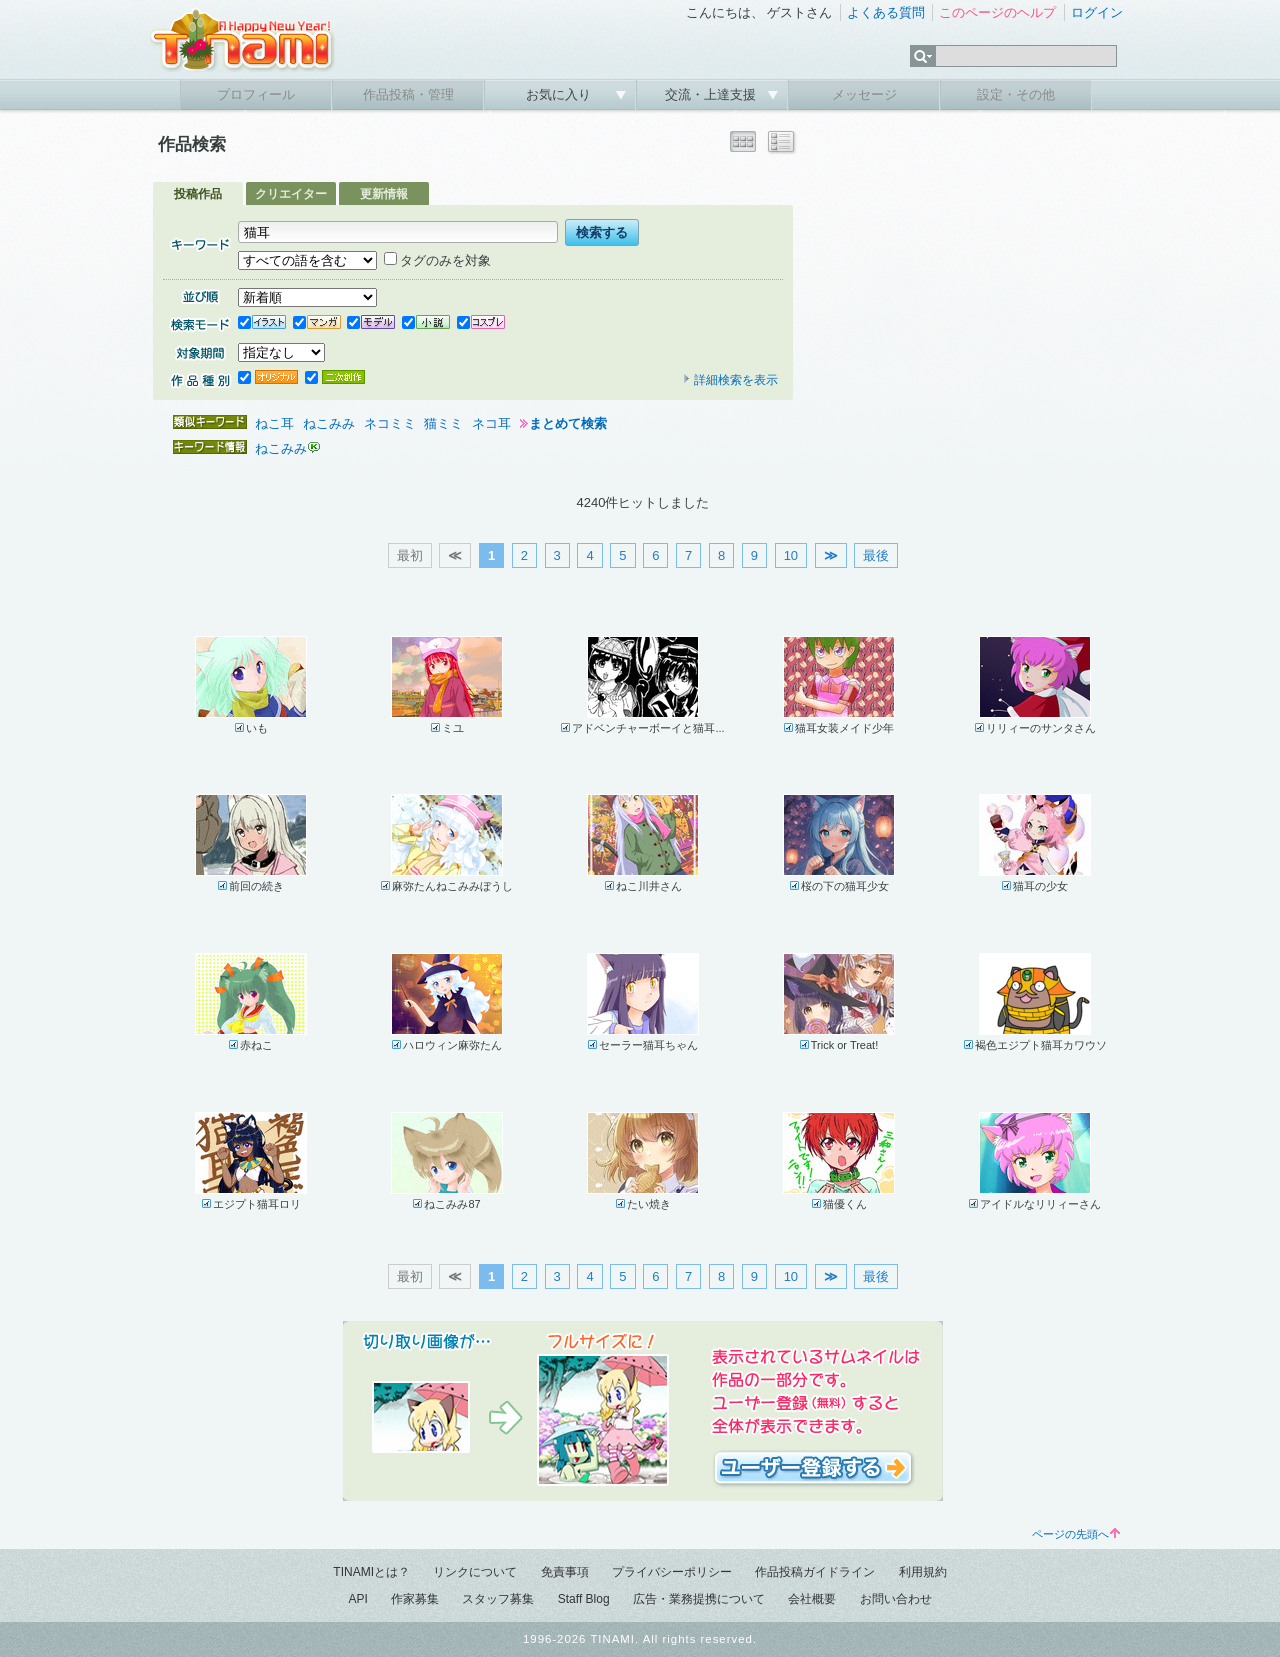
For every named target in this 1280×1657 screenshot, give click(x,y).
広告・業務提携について (699, 1599)
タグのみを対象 (437, 260)
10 (791, 555)
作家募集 (415, 1599)
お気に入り (560, 94)
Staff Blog (584, 1599)
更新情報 (384, 194)
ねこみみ (329, 423)
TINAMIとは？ (371, 1572)
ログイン (1097, 12)
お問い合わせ (896, 1599)
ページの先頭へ (1076, 1534)
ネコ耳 (491, 423)
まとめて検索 (568, 423)
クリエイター (291, 194)
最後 (876, 555)
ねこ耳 (274, 423)
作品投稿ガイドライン (815, 1572)
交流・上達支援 (712, 94)
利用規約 (923, 1572)
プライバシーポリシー (672, 1572)
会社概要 (812, 1599)
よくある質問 (886, 12)
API (357, 1599)
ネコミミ (390, 423)
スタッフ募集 (498, 1599)
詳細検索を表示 (730, 380)
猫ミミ (443, 423)
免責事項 (565, 1572)
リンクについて (475, 1572)
